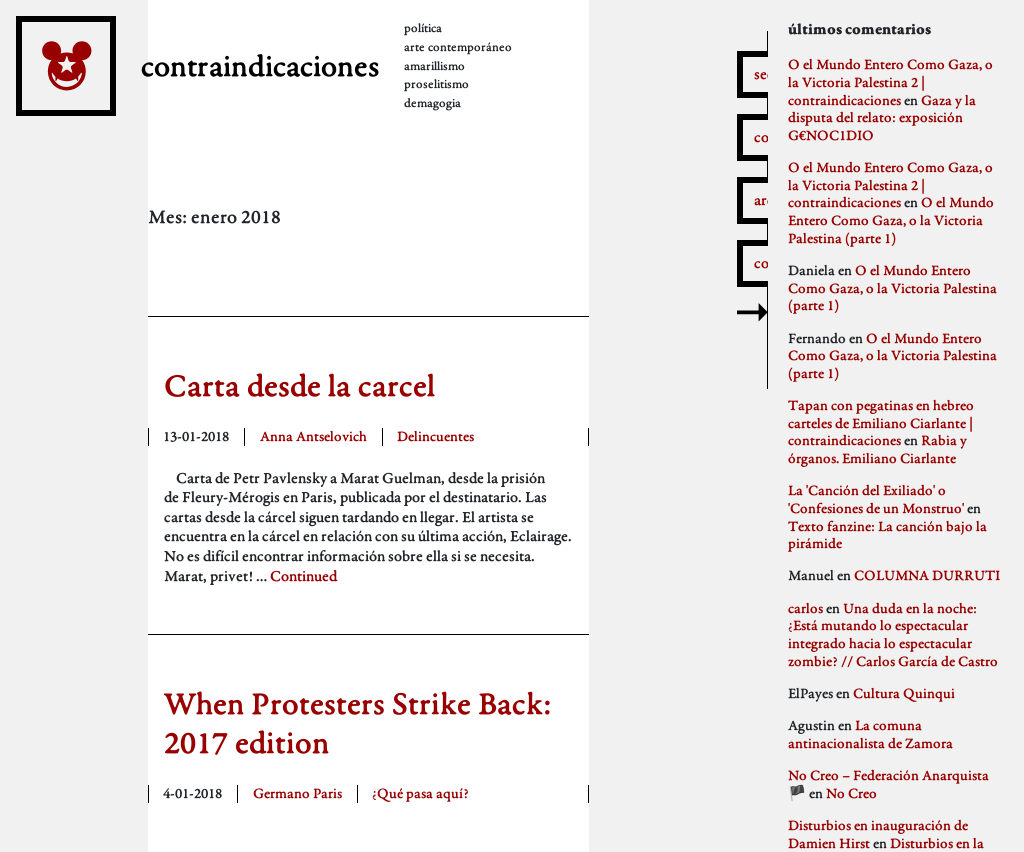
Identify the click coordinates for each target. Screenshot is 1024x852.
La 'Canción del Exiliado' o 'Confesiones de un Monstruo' (876, 499)
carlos (805, 608)
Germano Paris (297, 793)
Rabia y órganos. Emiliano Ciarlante (877, 449)
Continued (303, 575)
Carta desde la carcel (299, 385)
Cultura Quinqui (904, 693)
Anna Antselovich (313, 436)
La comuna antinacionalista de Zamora (870, 734)
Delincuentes (435, 436)
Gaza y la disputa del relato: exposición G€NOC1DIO (882, 117)
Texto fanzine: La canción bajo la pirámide (887, 535)
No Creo (851, 793)
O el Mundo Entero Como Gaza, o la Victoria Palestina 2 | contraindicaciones (890, 81)
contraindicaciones (268, 66)
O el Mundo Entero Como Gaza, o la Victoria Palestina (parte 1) (891, 219)
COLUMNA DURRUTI (927, 575)
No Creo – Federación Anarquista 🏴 (888, 784)
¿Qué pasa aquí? (420, 793)
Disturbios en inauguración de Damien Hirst (878, 834)
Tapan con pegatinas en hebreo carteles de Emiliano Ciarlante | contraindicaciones (881, 422)
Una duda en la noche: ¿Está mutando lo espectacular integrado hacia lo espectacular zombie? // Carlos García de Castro (893, 634)
